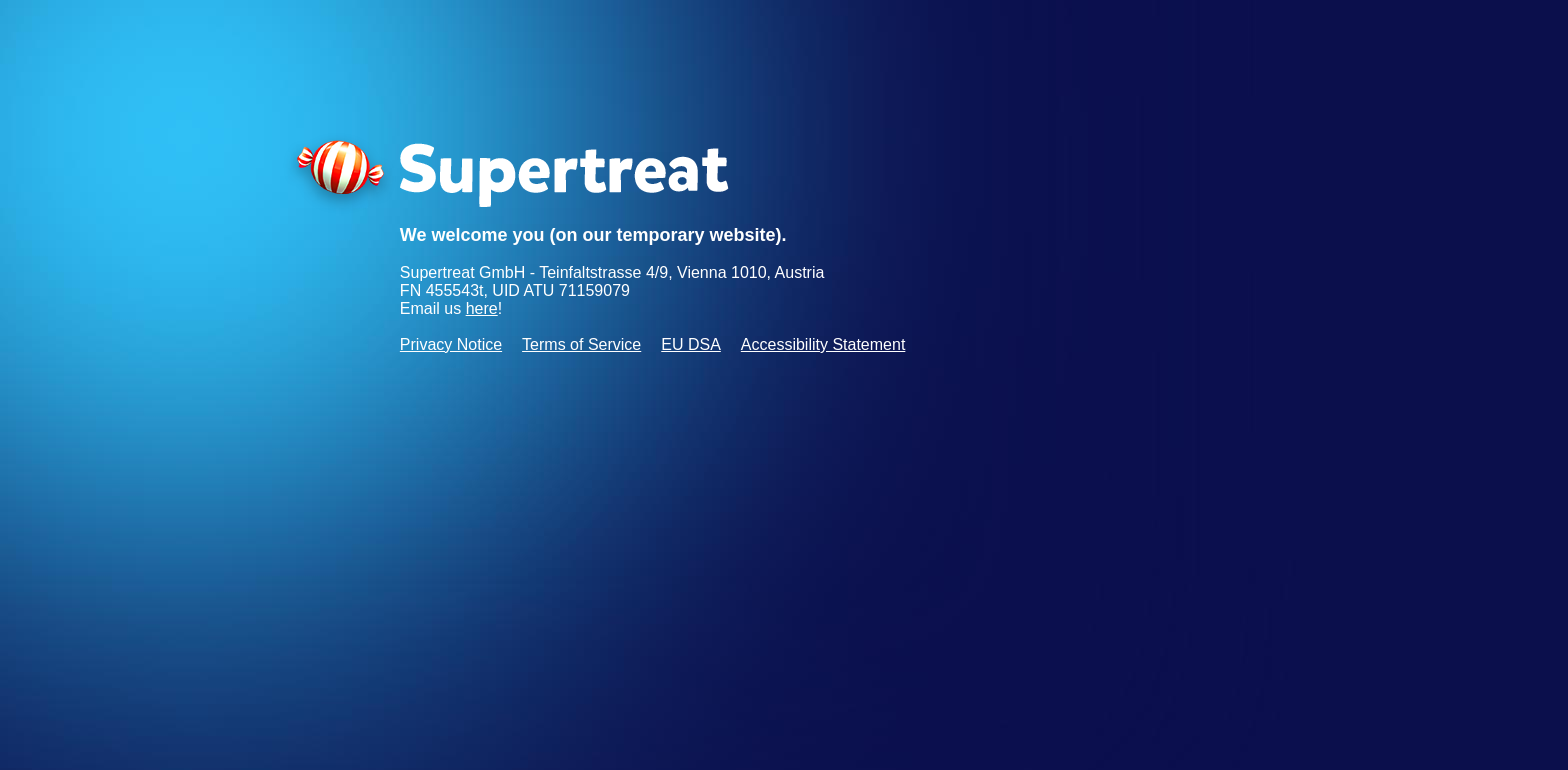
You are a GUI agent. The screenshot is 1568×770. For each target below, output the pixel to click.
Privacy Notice (451, 344)
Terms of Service (581, 344)
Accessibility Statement (823, 344)
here (482, 308)
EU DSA (691, 344)
